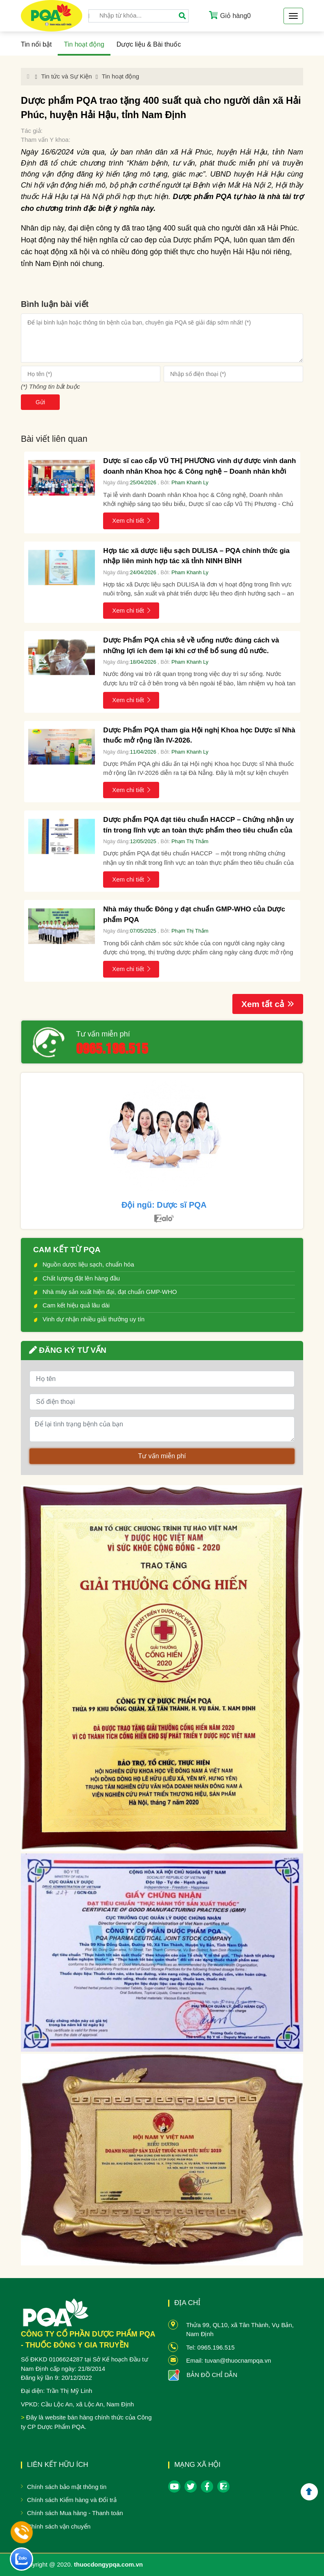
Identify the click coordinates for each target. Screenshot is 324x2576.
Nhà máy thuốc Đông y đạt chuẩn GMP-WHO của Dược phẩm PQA (194, 914)
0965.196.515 (112, 1047)
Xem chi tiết (131, 520)
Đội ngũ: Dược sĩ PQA (164, 1204)
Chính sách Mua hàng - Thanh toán (75, 2512)
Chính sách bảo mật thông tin (66, 2486)
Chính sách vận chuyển (58, 2526)
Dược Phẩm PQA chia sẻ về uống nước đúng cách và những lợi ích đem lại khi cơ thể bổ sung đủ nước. (191, 645)
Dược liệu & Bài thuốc (149, 44)
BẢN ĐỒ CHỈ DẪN (212, 2374)
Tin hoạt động (84, 44)
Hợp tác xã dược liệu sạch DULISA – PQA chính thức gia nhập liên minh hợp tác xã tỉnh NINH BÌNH (196, 556)
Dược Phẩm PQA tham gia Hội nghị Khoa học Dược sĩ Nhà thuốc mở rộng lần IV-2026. (199, 735)
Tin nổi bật (36, 44)
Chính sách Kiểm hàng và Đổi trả (72, 2499)
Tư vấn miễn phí (103, 1034)
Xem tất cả (267, 1004)
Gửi (40, 402)
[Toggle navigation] (293, 16)
